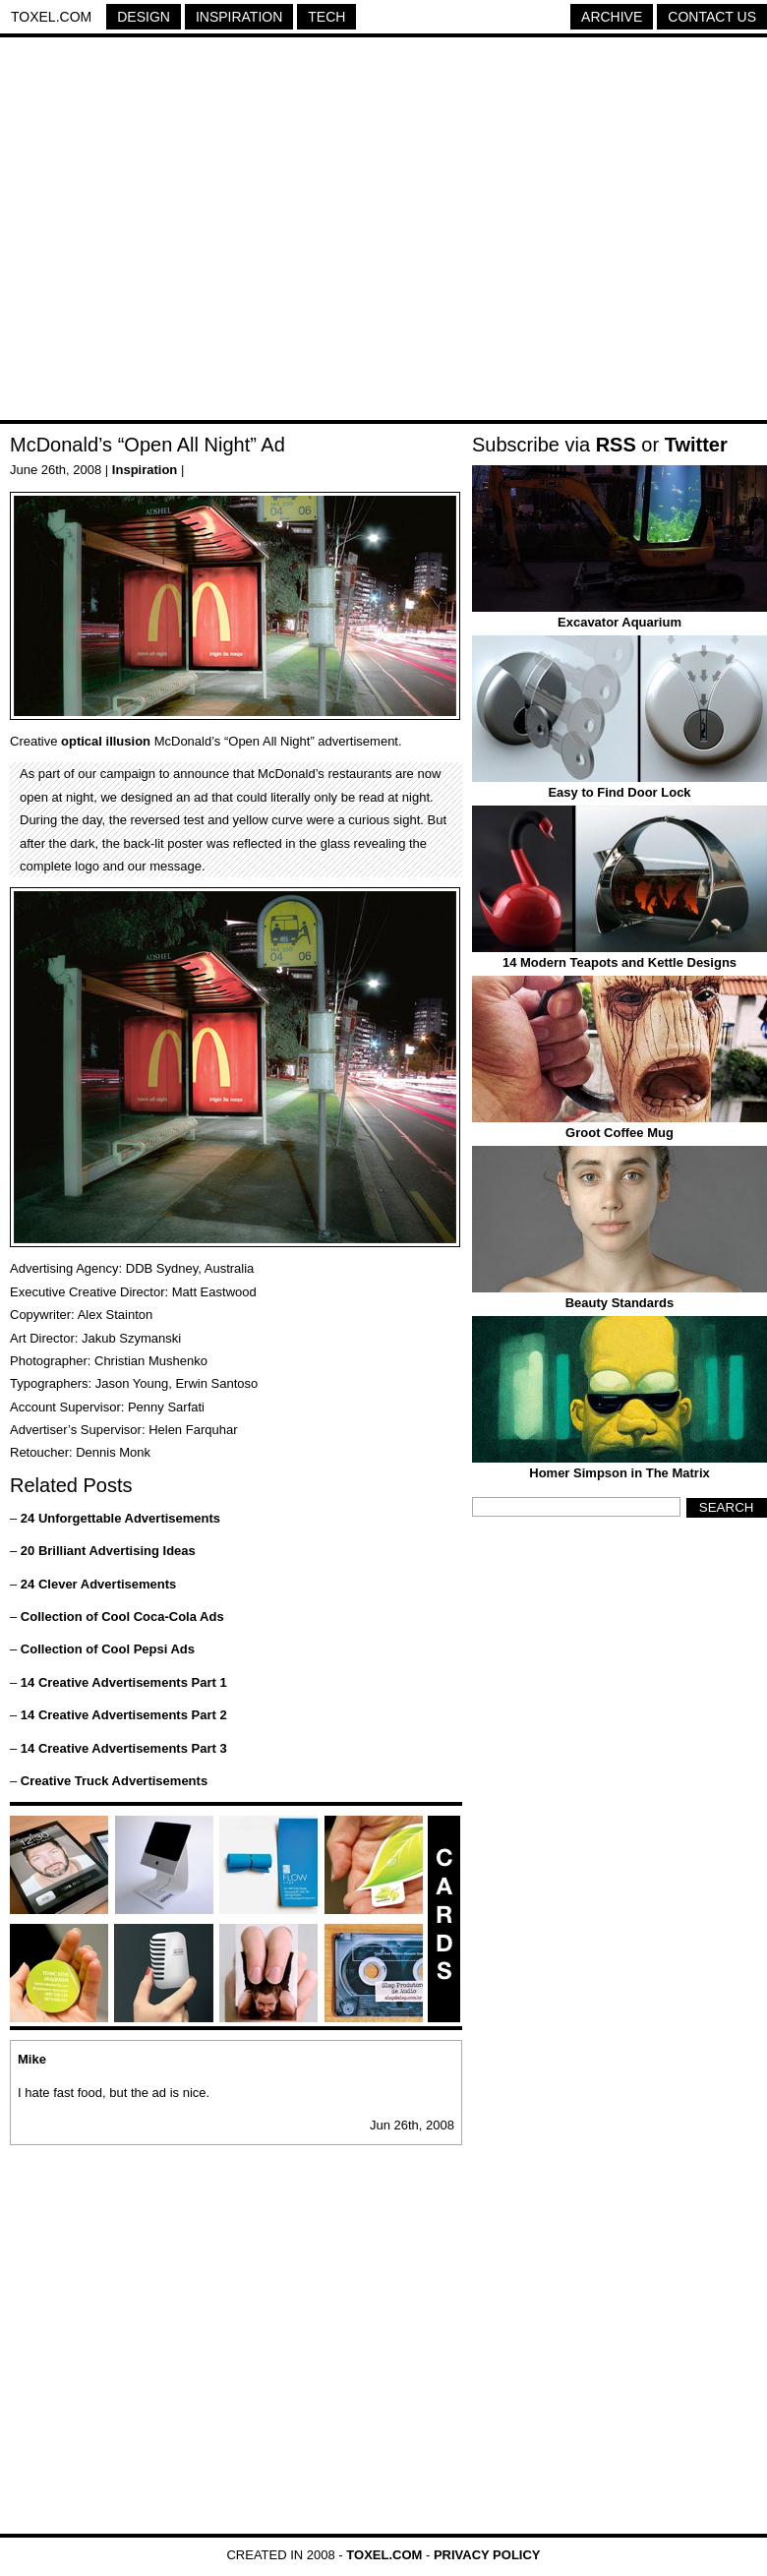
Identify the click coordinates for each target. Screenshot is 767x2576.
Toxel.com (51, 17)
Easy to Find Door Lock (619, 792)
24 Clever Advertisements (99, 1584)
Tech (326, 17)
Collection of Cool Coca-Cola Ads (122, 1616)
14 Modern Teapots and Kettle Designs (619, 962)
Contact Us (712, 17)
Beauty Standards (620, 1302)
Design (143, 17)
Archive (611, 17)
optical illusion (105, 741)
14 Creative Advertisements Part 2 (124, 1714)
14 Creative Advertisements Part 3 (124, 1748)
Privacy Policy (487, 2554)
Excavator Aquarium (619, 622)
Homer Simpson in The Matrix (619, 1473)
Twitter (696, 444)
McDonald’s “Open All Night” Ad (147, 444)
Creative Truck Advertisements (114, 1780)
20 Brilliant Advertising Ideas (108, 1550)
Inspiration (239, 17)
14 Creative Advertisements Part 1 (124, 1682)
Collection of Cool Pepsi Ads (108, 1649)
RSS (616, 444)
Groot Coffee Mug (619, 1132)
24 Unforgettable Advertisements (120, 1518)
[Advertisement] (184, 231)
